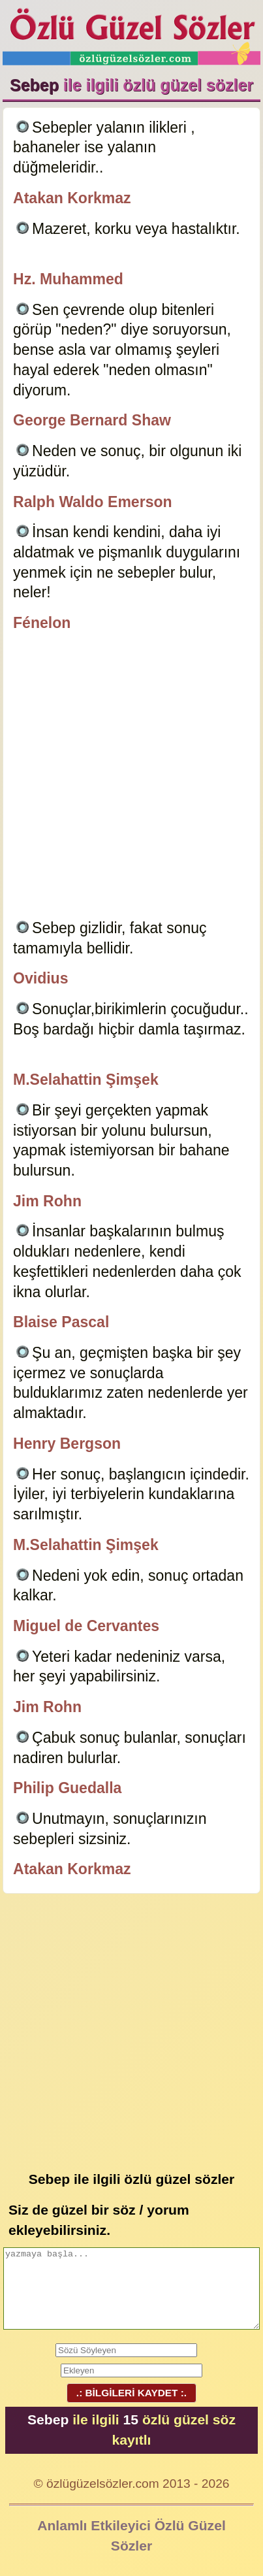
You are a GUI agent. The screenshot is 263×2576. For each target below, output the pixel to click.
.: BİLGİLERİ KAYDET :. (131, 2392)
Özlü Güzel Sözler (131, 33)
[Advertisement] (131, 777)
